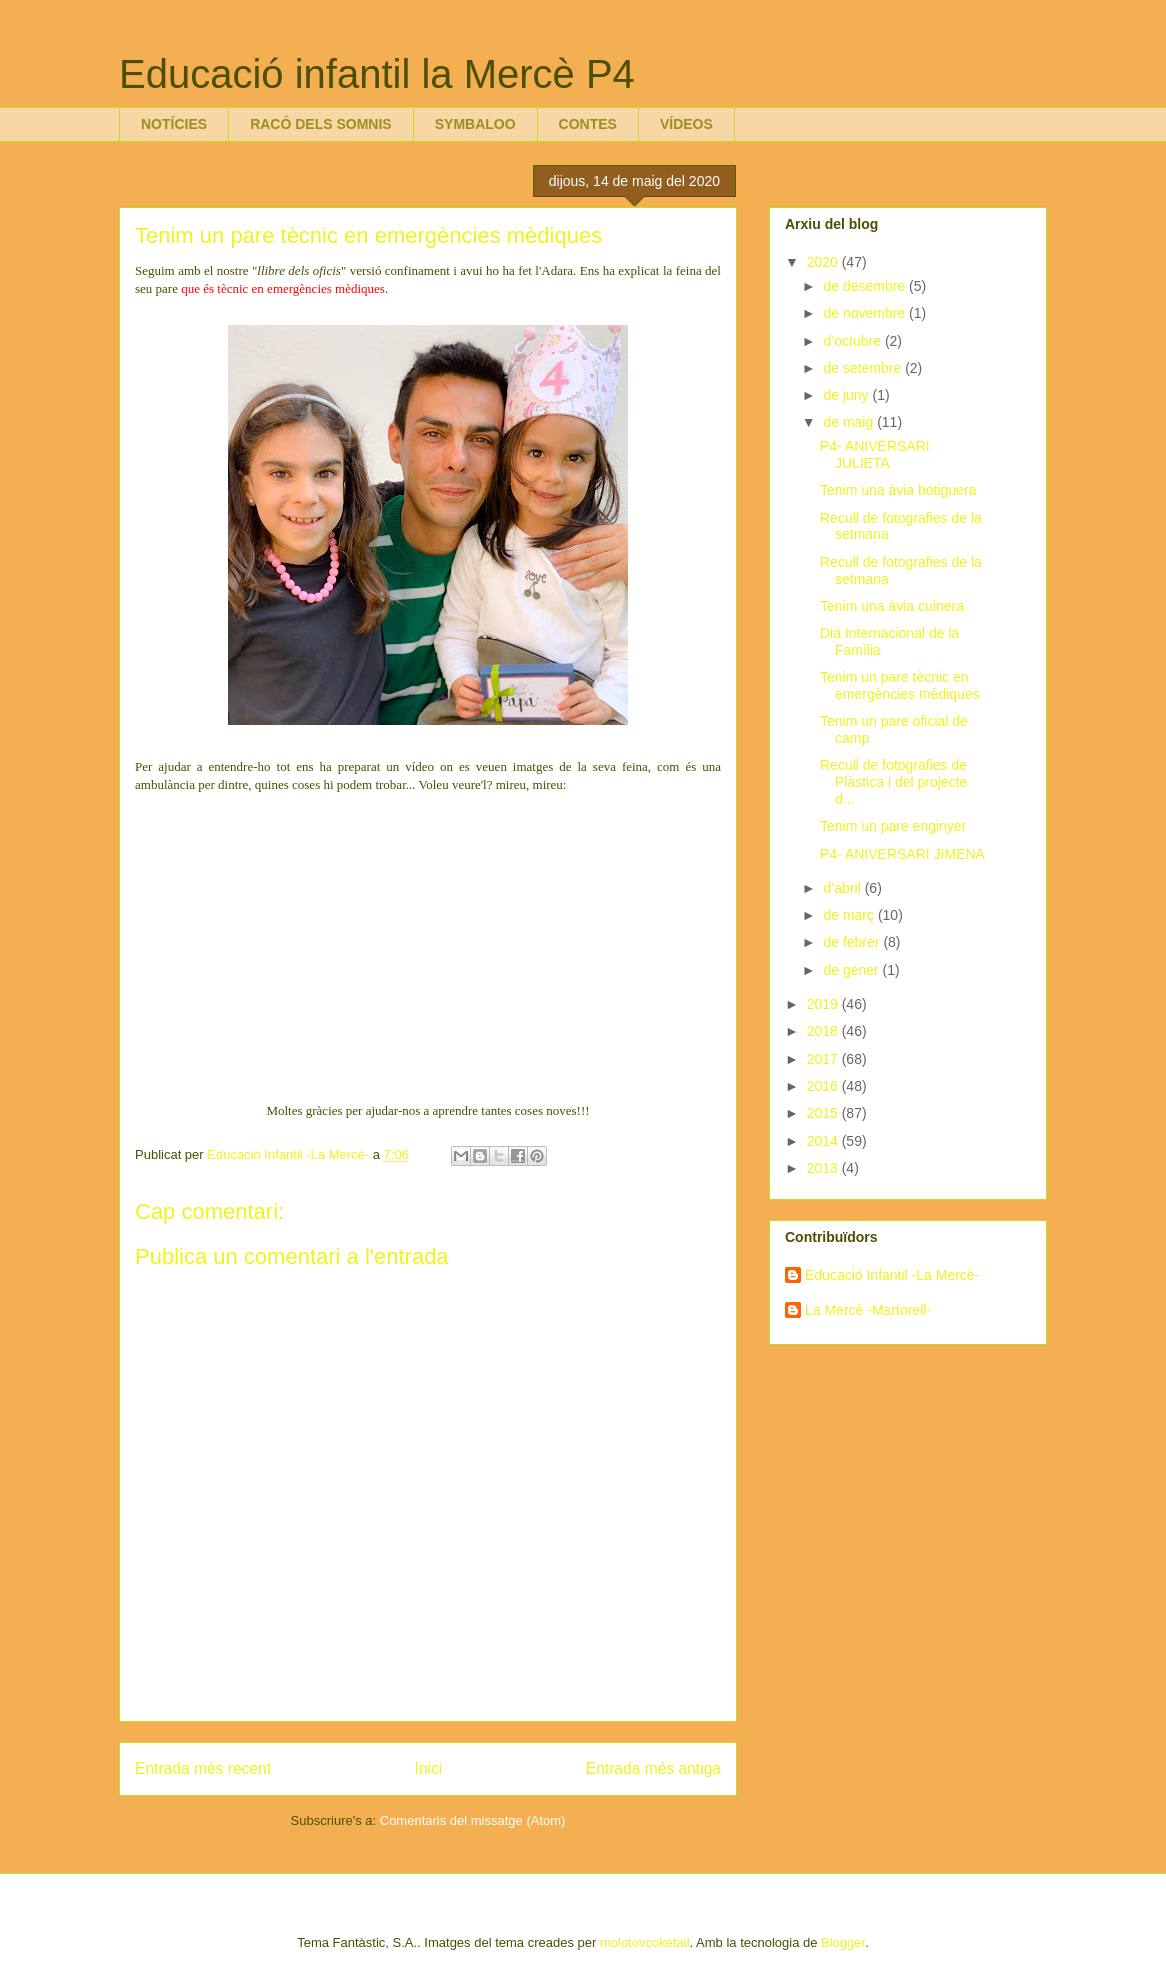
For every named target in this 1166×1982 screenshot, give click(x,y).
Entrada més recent (203, 1768)
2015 (824, 1113)
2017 (824, 1059)
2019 (824, 1004)
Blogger (843, 1942)
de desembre (866, 286)
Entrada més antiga (653, 1768)
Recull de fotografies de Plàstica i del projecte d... (893, 782)
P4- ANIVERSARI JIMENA (902, 854)
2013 (824, 1168)
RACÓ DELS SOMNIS (321, 124)
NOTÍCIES (174, 124)
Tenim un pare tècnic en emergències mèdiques (900, 685)
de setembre (864, 368)
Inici (429, 1768)
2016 (824, 1086)
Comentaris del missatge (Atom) (473, 1820)
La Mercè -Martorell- (868, 1310)
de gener (852, 970)
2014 (824, 1141)
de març (850, 915)
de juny (847, 395)
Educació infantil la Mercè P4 (377, 74)
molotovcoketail (645, 1942)
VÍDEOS (686, 124)
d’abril (843, 888)
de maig (850, 422)
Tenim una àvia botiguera (898, 490)
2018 (824, 1031)
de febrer (853, 942)
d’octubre (853, 341)
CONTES (588, 124)
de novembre (866, 313)
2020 (824, 262)
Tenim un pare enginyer (893, 826)
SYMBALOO (475, 124)
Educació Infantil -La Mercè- (892, 1275)
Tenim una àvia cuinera (892, 606)
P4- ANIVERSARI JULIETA (875, 454)
